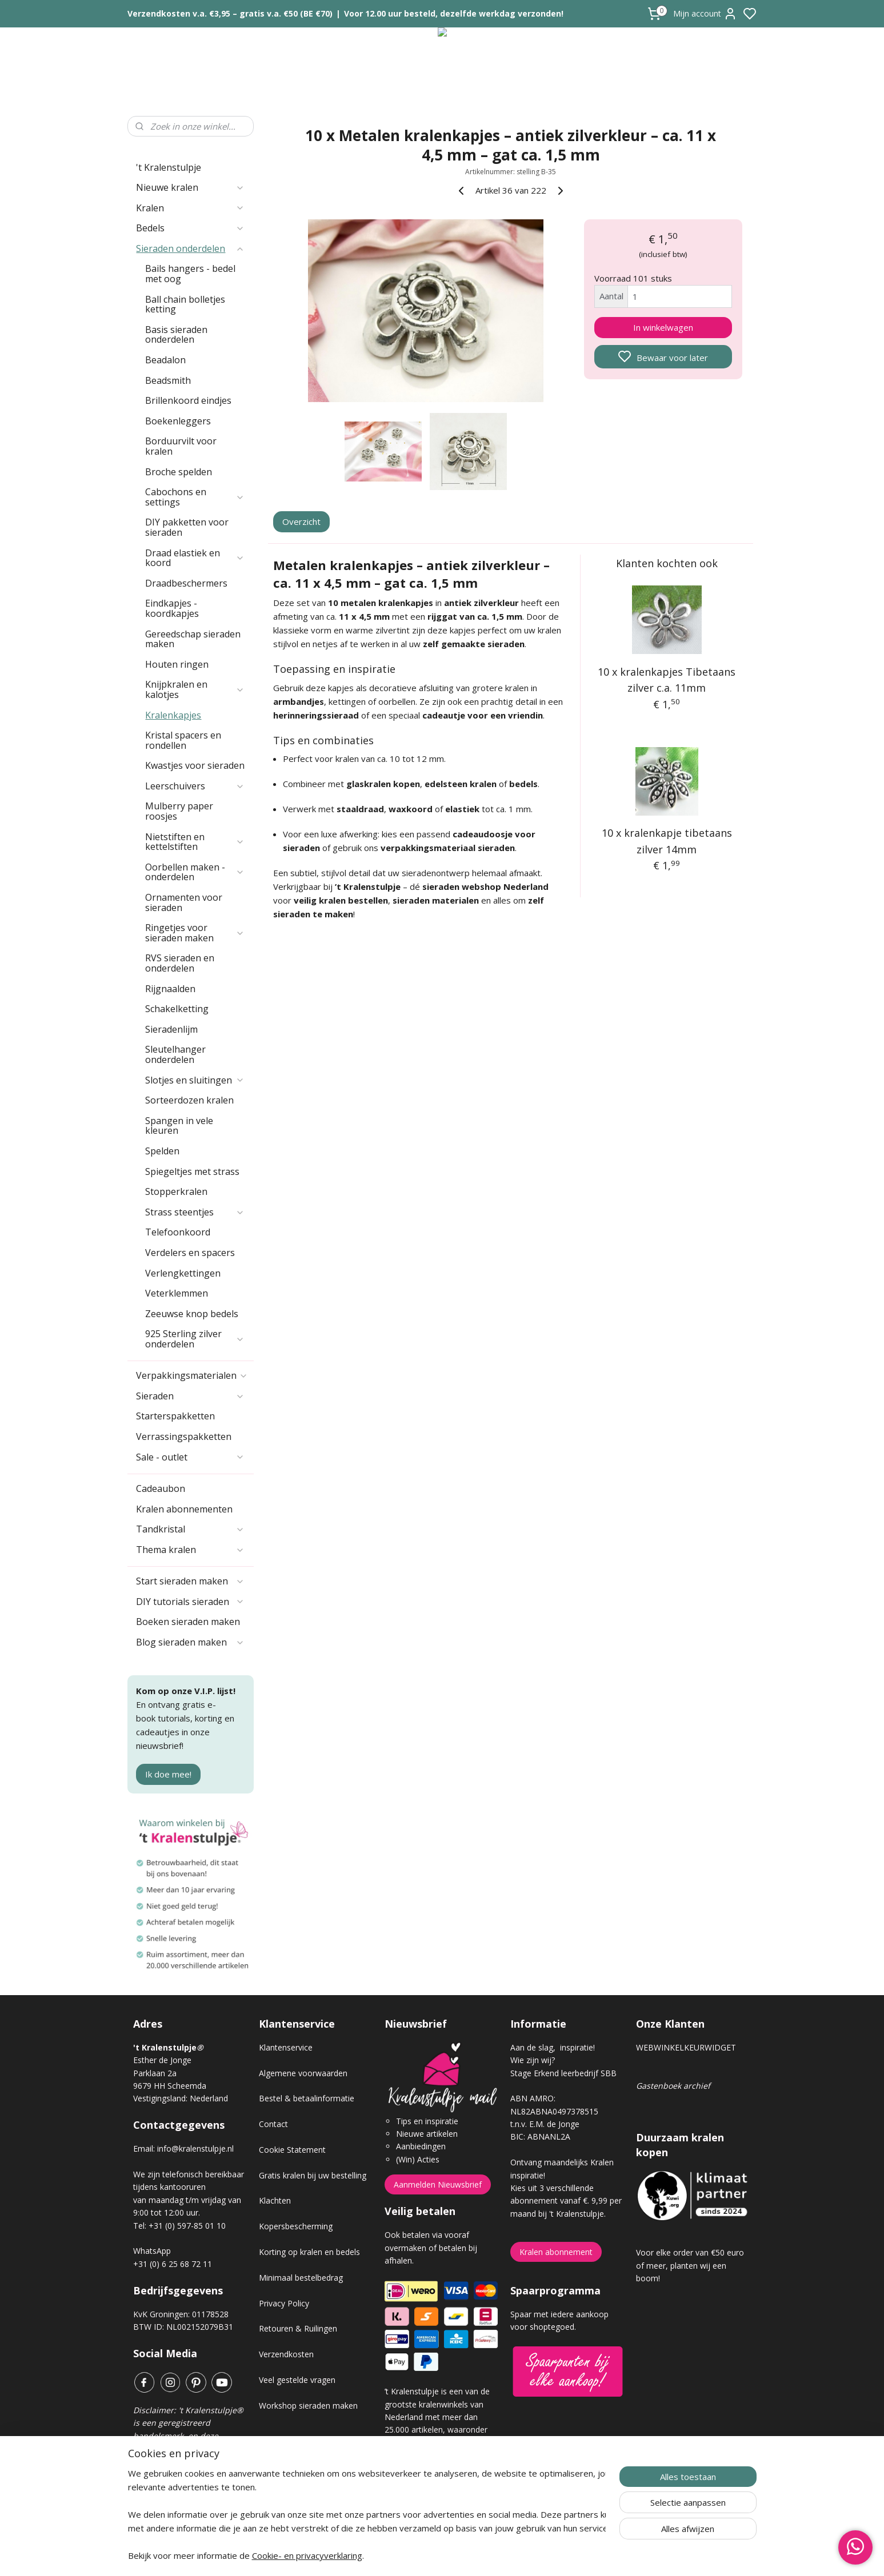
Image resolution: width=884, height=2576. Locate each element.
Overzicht (301, 521)
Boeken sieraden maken (188, 1621)
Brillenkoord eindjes (188, 400)
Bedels (190, 228)
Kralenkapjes (173, 715)
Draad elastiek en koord (195, 558)
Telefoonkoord (177, 1232)
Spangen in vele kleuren (179, 1125)
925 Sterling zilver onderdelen (195, 1338)
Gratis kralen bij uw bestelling (312, 2175)
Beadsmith (168, 380)
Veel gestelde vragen (297, 2379)
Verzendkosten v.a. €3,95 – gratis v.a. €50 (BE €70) (230, 13)
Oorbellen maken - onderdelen (195, 872)
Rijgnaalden (170, 988)
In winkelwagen (663, 327)
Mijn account (705, 14)
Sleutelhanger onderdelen (175, 1054)
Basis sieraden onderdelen (176, 334)
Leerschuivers (195, 786)
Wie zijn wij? (532, 2060)
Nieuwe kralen (190, 187)
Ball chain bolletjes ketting (185, 304)
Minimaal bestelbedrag (301, 2277)
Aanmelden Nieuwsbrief (438, 2184)
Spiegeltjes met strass (192, 1171)
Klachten (275, 2200)
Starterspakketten (175, 1416)
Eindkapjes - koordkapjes (172, 608)
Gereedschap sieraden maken (193, 639)
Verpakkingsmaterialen (192, 1375)
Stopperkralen (176, 1191)
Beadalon (165, 360)
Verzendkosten (286, 2354)
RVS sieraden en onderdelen (179, 963)
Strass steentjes (195, 1212)
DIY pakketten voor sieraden (187, 527)
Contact (273, 2123)
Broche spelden (178, 472)
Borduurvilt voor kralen (181, 446)
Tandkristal (190, 1529)
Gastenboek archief (673, 2085)
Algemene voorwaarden (303, 2073)
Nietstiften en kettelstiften (195, 841)
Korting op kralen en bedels (309, 2251)
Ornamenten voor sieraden (183, 902)
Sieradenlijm (171, 1029)
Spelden (162, 1151)
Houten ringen (177, 664)
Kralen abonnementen (184, 1509)
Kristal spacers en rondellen (183, 740)
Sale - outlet (190, 1457)
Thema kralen (190, 1549)
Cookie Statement (292, 2149)
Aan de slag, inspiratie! (552, 2047)
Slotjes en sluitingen (195, 1080)
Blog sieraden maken (190, 1642)
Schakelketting (177, 1008)
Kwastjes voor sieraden (195, 765)
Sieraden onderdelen (190, 248)
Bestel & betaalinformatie (306, 2098)
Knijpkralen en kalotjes (195, 689)
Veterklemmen (176, 1293)
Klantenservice (286, 2047)
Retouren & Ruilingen (298, 2328)
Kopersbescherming (296, 2226)
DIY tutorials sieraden (190, 1601)
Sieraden (190, 1396)
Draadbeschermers (186, 583)
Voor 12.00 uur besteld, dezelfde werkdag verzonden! (453, 13)
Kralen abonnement (556, 2251)
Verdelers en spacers (190, 1252)
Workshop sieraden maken (308, 2405)
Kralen (190, 208)
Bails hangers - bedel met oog (190, 273)
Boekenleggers (178, 421)
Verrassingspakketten (183, 1436)
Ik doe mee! (168, 1774)
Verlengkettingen (183, 1273)
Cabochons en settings (195, 496)
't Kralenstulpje (168, 167)
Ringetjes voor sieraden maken (195, 932)
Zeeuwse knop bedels (191, 1313)
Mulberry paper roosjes (179, 811)
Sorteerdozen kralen (189, 1100)
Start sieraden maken (190, 1581)
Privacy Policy (284, 2303)
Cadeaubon (160, 1488)
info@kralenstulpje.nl (195, 2148)
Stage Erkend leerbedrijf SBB (563, 2073)
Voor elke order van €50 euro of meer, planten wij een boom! (690, 2265)
